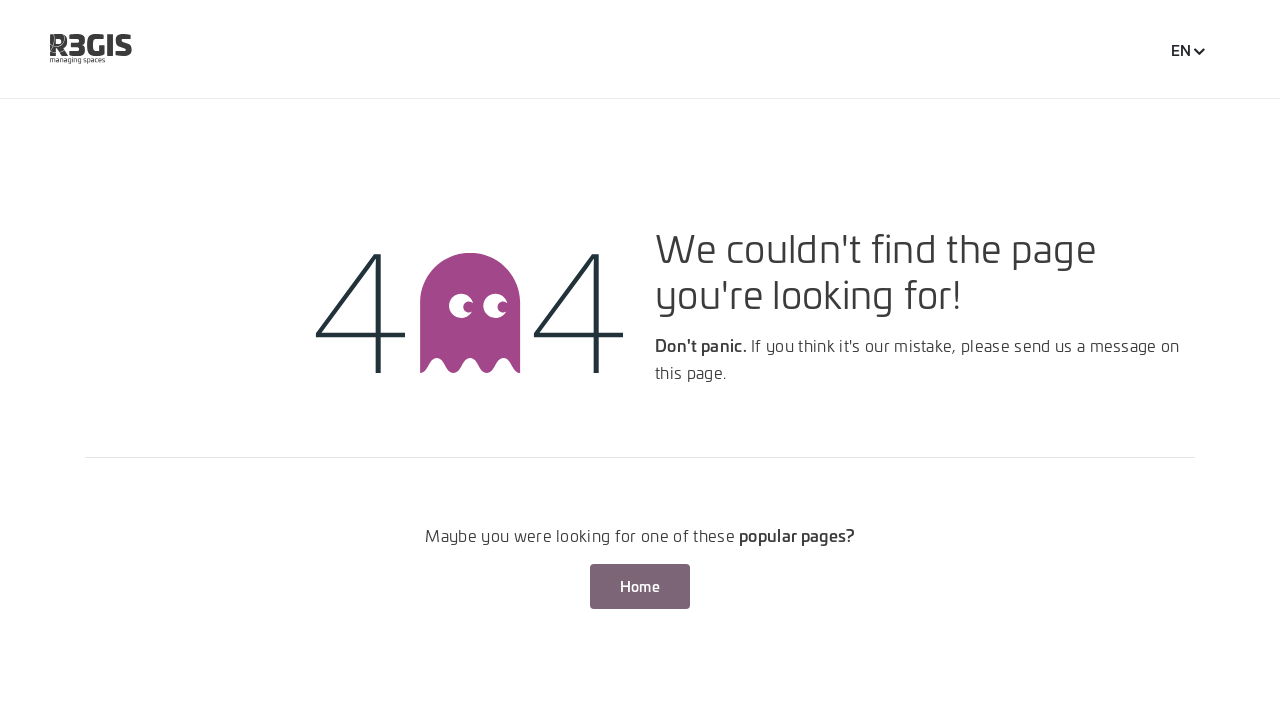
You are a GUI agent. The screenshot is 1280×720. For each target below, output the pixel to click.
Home (640, 586)
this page (689, 372)
